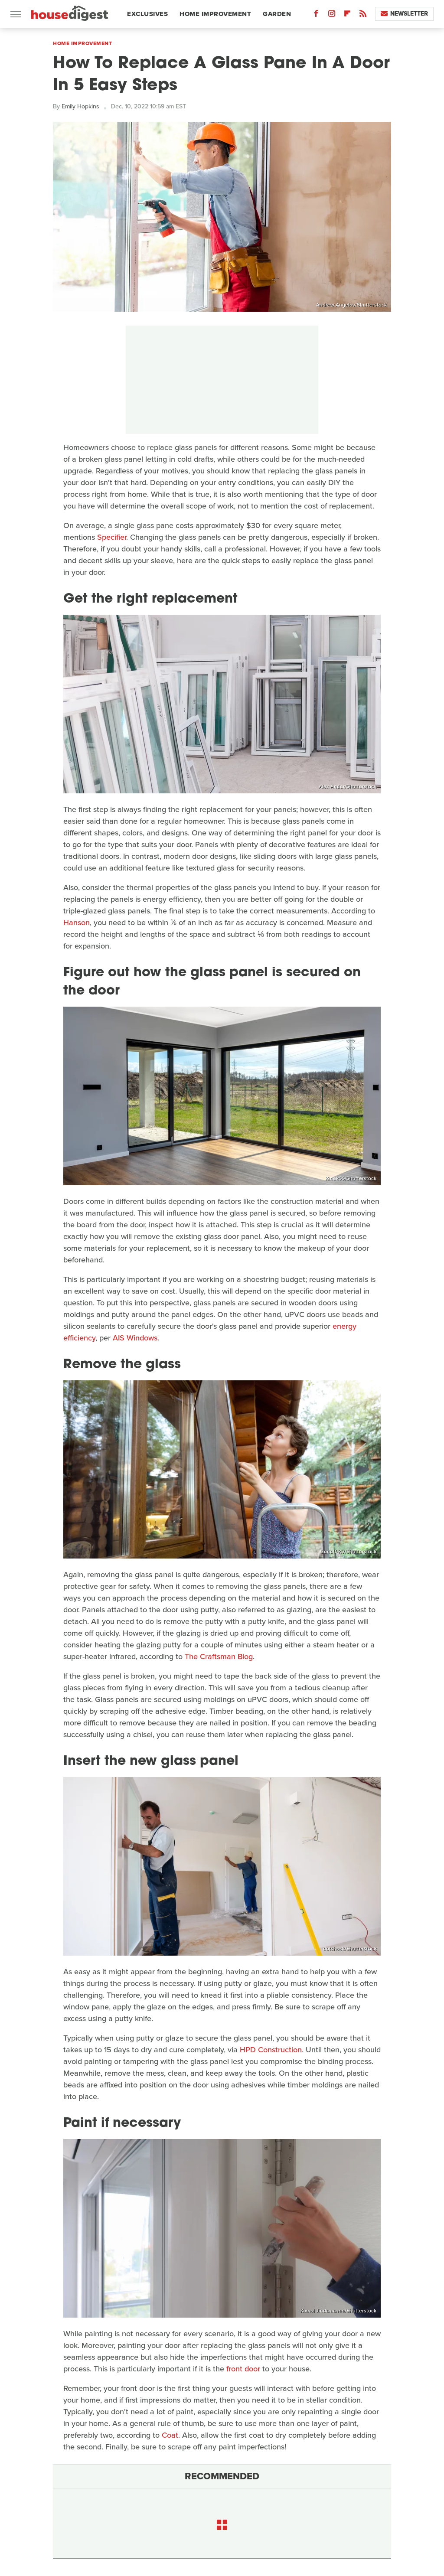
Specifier (111, 537)
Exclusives (147, 14)
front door (243, 2368)
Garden (277, 14)
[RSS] (362, 15)
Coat (170, 2435)
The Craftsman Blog (219, 1656)
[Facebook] (316, 15)
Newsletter (404, 13)
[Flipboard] (347, 15)
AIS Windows (135, 1337)
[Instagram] (331, 15)
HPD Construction (271, 2049)
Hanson (76, 922)
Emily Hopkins (80, 106)
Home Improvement (215, 14)
